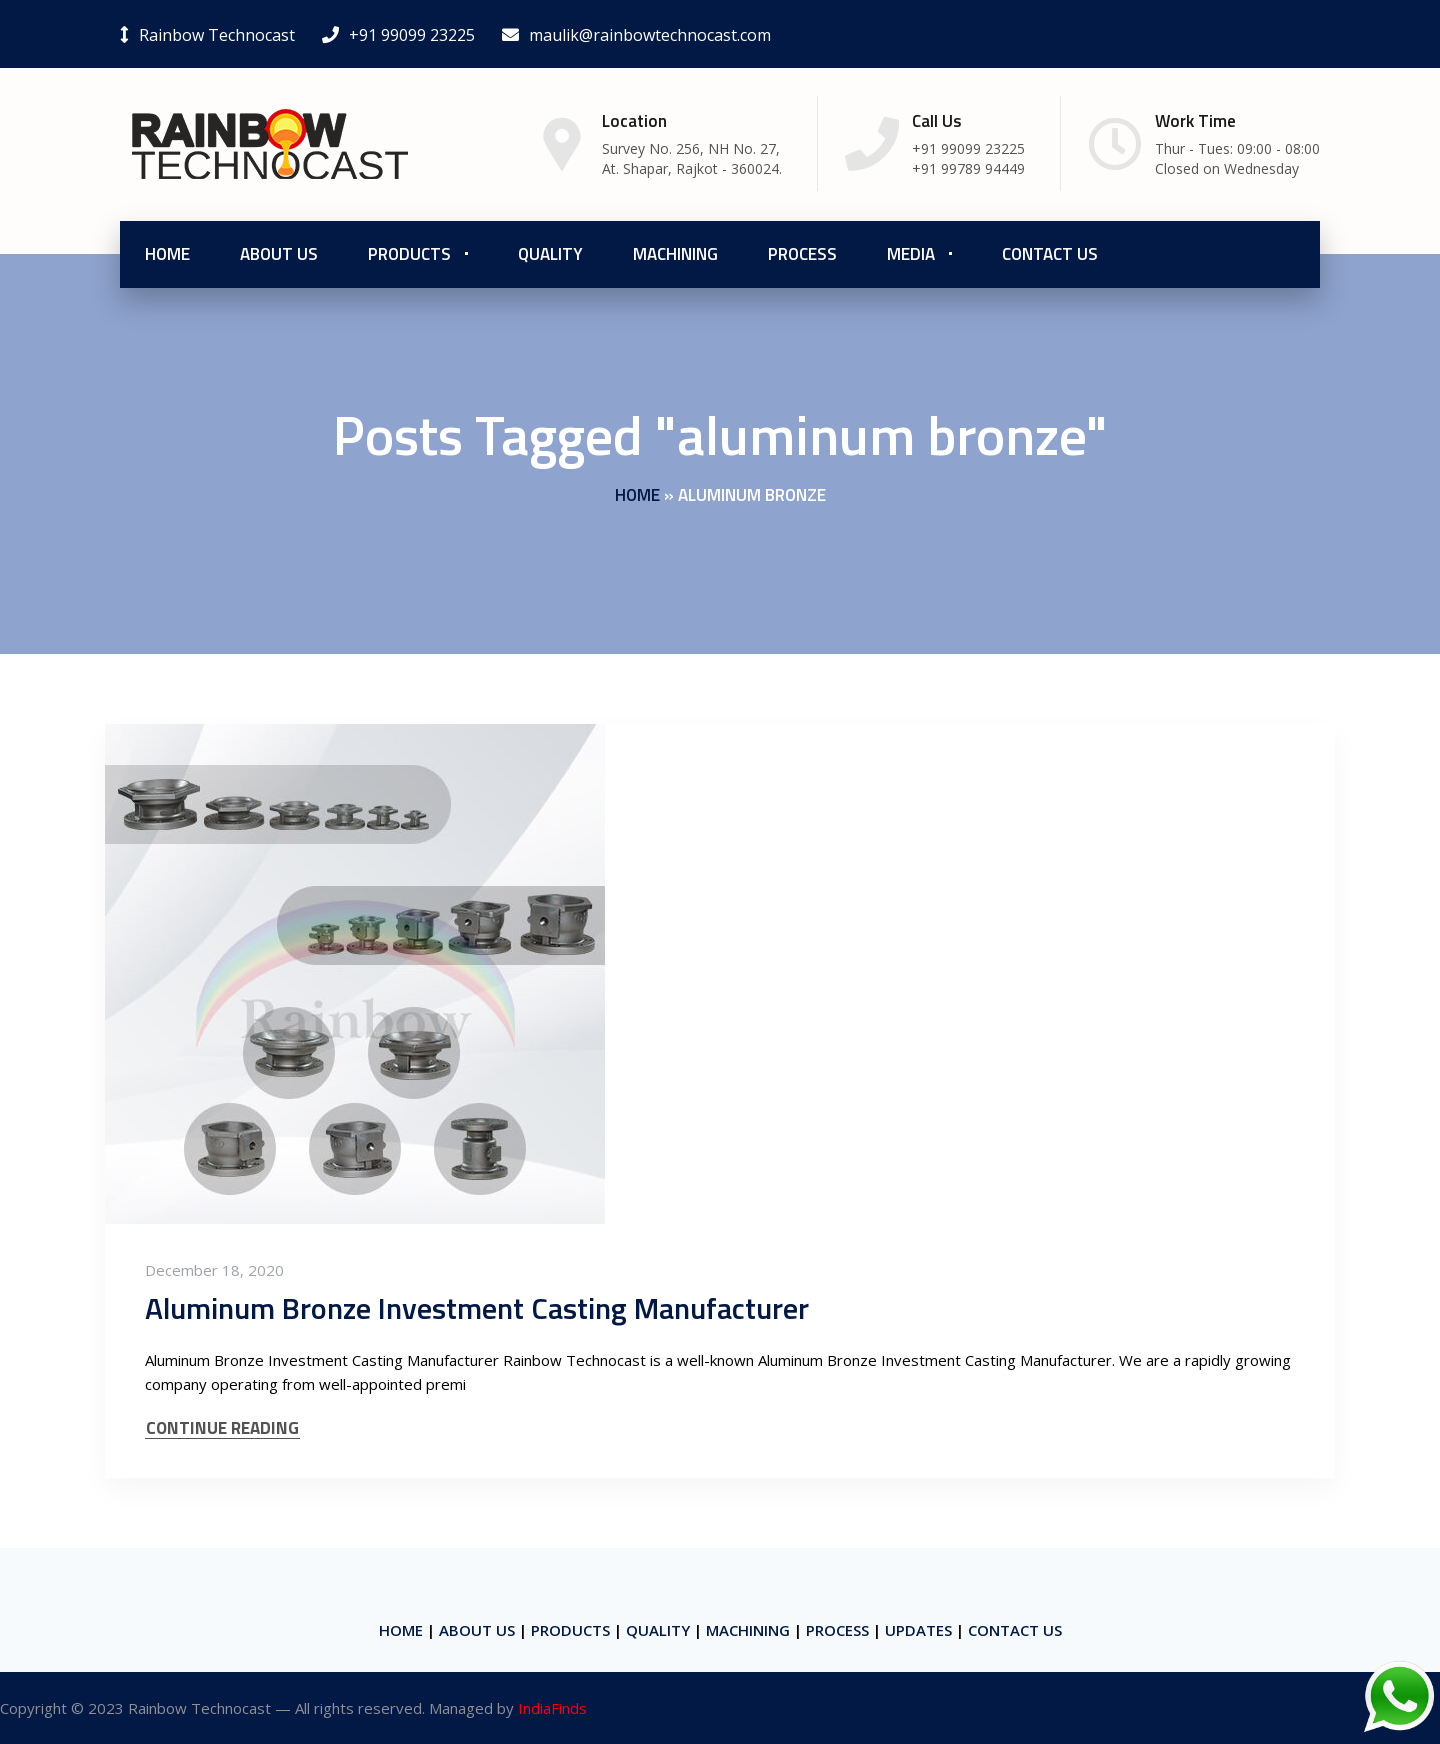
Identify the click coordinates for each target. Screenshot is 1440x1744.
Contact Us (1050, 254)
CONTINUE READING (222, 1428)
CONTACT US (1015, 1630)
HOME (401, 1630)
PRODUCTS (570, 1630)
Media (911, 254)
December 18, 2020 (214, 1270)
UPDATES (918, 1630)
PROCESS (837, 1630)
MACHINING (748, 1630)
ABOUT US (477, 1630)
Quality (550, 254)
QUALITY (658, 1630)
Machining (675, 254)
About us (279, 254)
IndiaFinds (552, 1708)
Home (167, 254)
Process (802, 254)
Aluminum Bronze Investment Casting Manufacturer (477, 1308)
